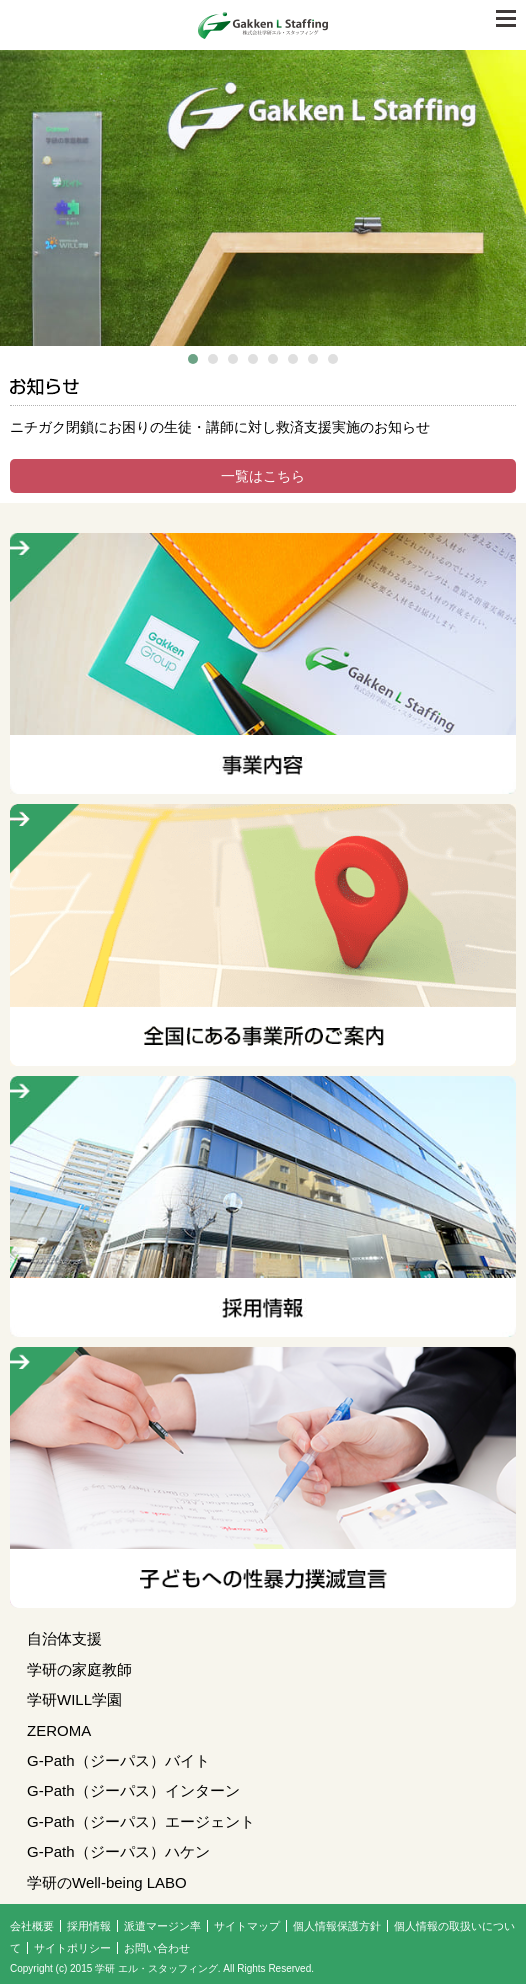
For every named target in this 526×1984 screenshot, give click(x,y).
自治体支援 (64, 1638)
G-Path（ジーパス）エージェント (141, 1821)
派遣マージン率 (162, 1926)
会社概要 (32, 1926)
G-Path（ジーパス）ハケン (118, 1851)
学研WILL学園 (74, 1699)
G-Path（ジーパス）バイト (118, 1760)
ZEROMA (59, 1730)
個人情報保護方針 (337, 1926)
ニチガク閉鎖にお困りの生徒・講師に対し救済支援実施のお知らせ (220, 427)
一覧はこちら (263, 476)
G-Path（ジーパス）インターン (133, 1790)
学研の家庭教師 (79, 1669)
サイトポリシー (72, 1948)
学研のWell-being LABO (107, 1882)
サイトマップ (247, 1926)
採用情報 (89, 1926)
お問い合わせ (157, 1948)
